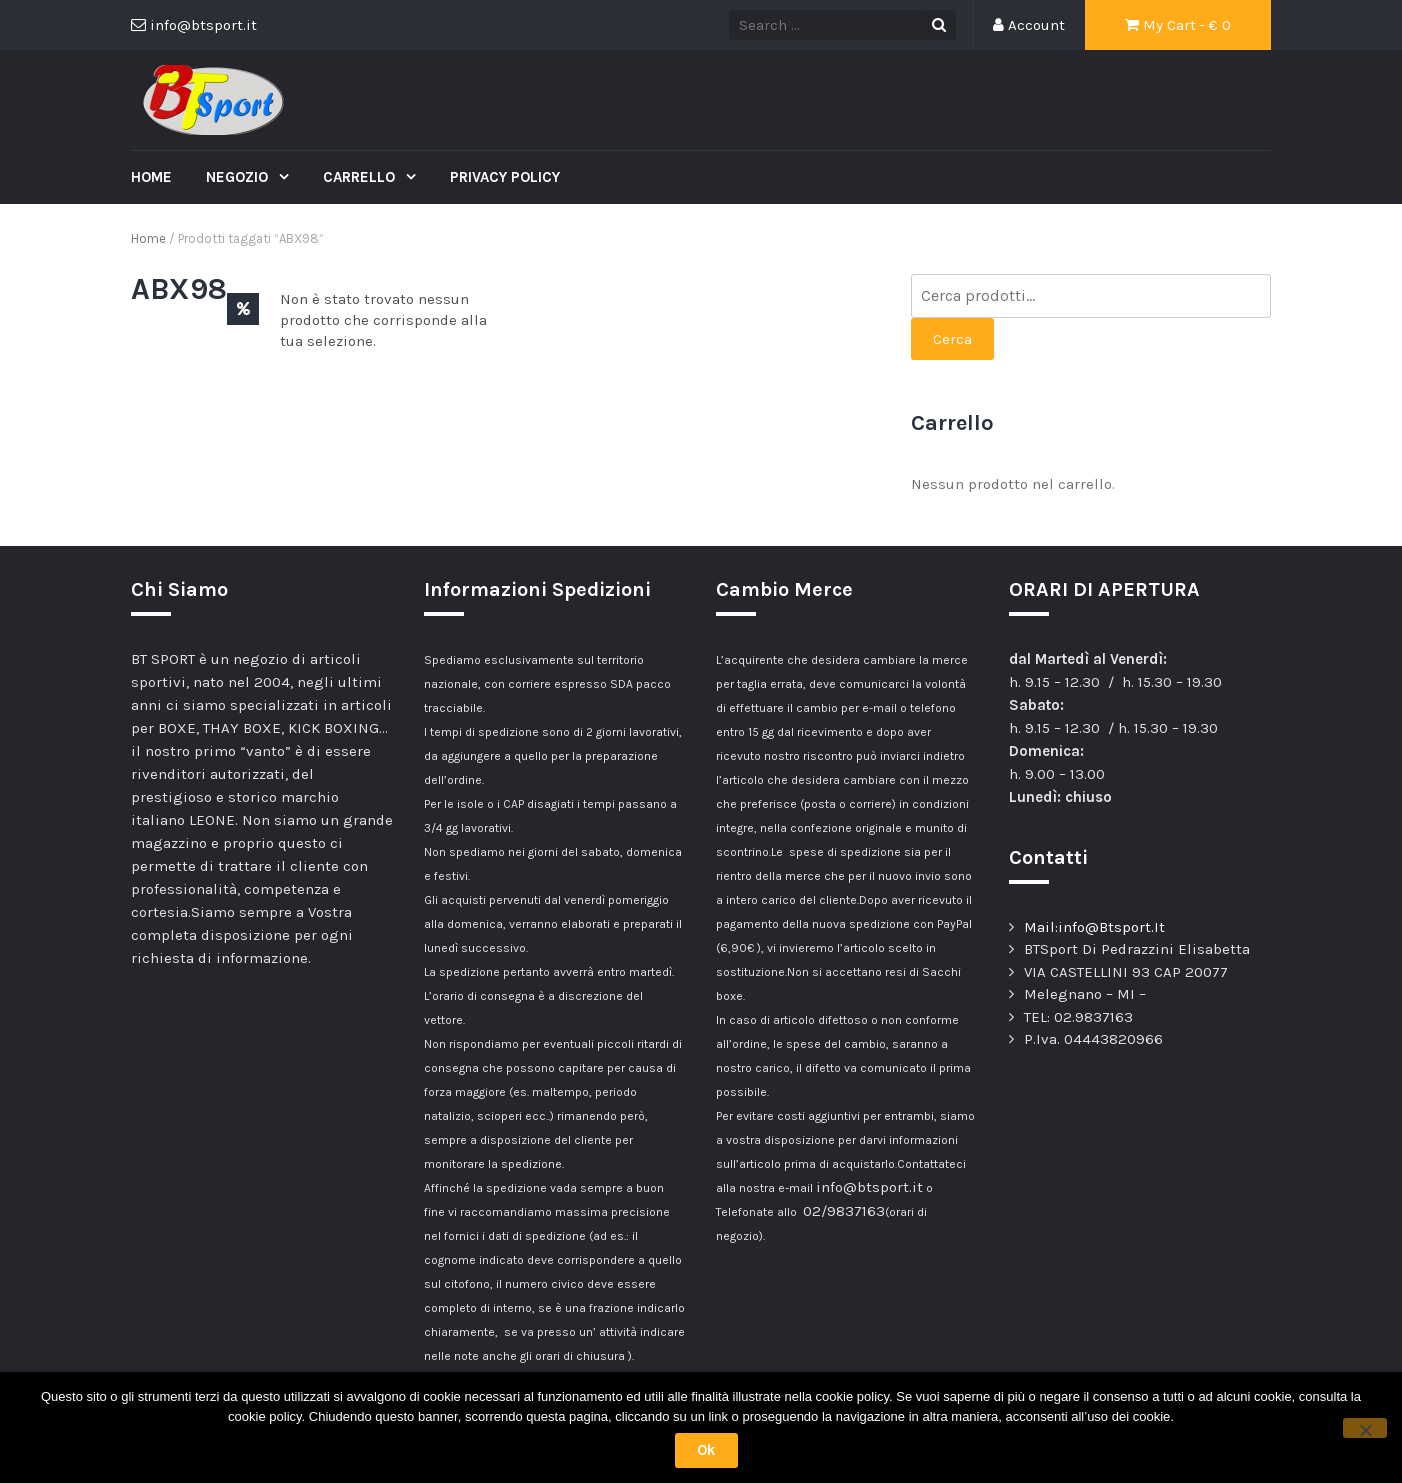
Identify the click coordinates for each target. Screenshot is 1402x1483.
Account (1029, 25)
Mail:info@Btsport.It (1094, 927)
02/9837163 (844, 1211)
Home (151, 177)
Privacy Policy (505, 177)
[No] (1365, 1428)
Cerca (952, 339)
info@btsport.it (869, 1187)
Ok (706, 1450)
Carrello (361, 177)
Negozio (239, 177)
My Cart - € (1178, 25)
